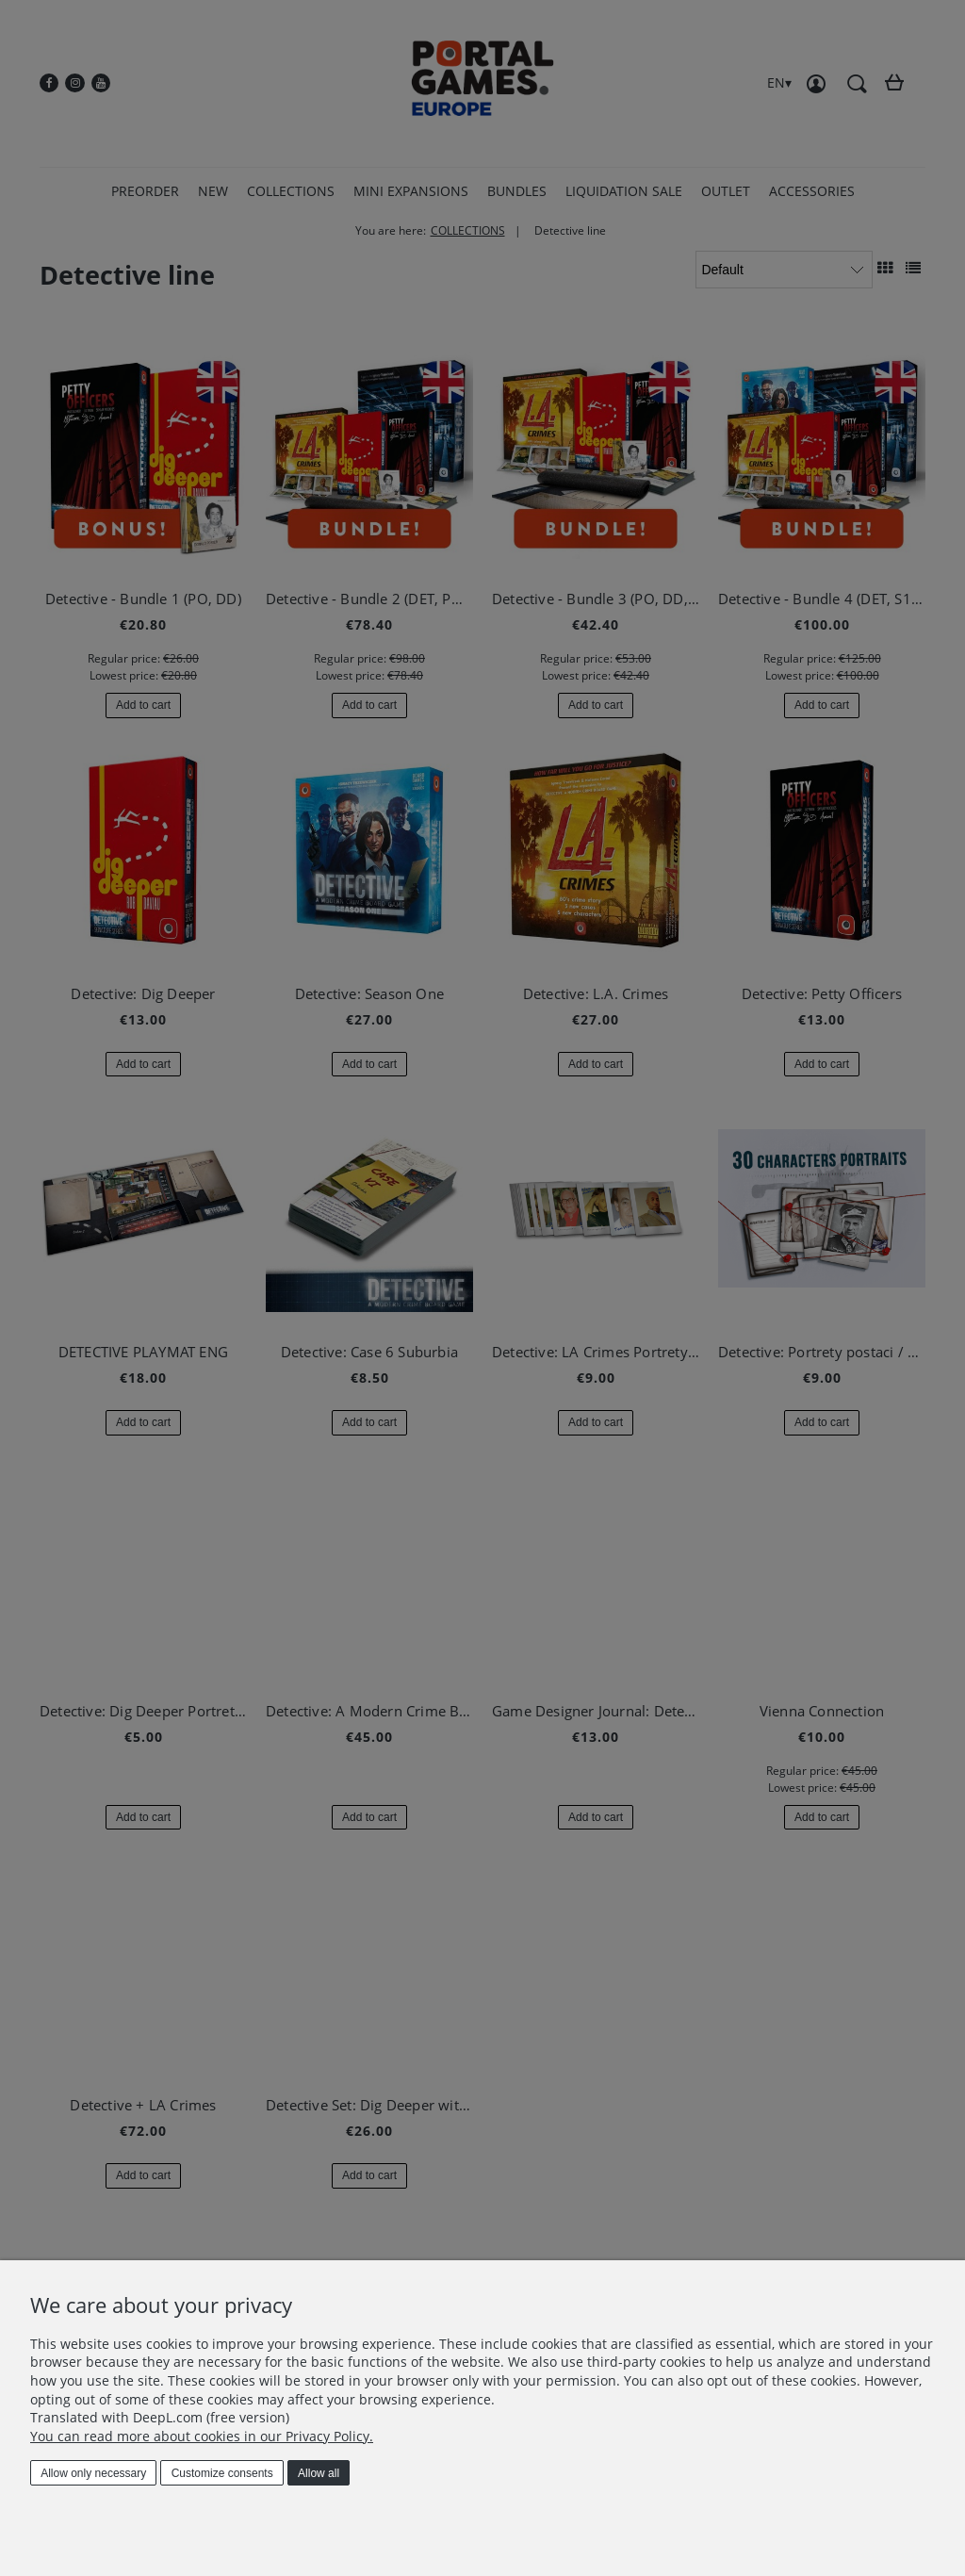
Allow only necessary (93, 2473)
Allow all (318, 2473)
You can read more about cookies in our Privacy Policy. (201, 2436)
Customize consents (222, 2473)
